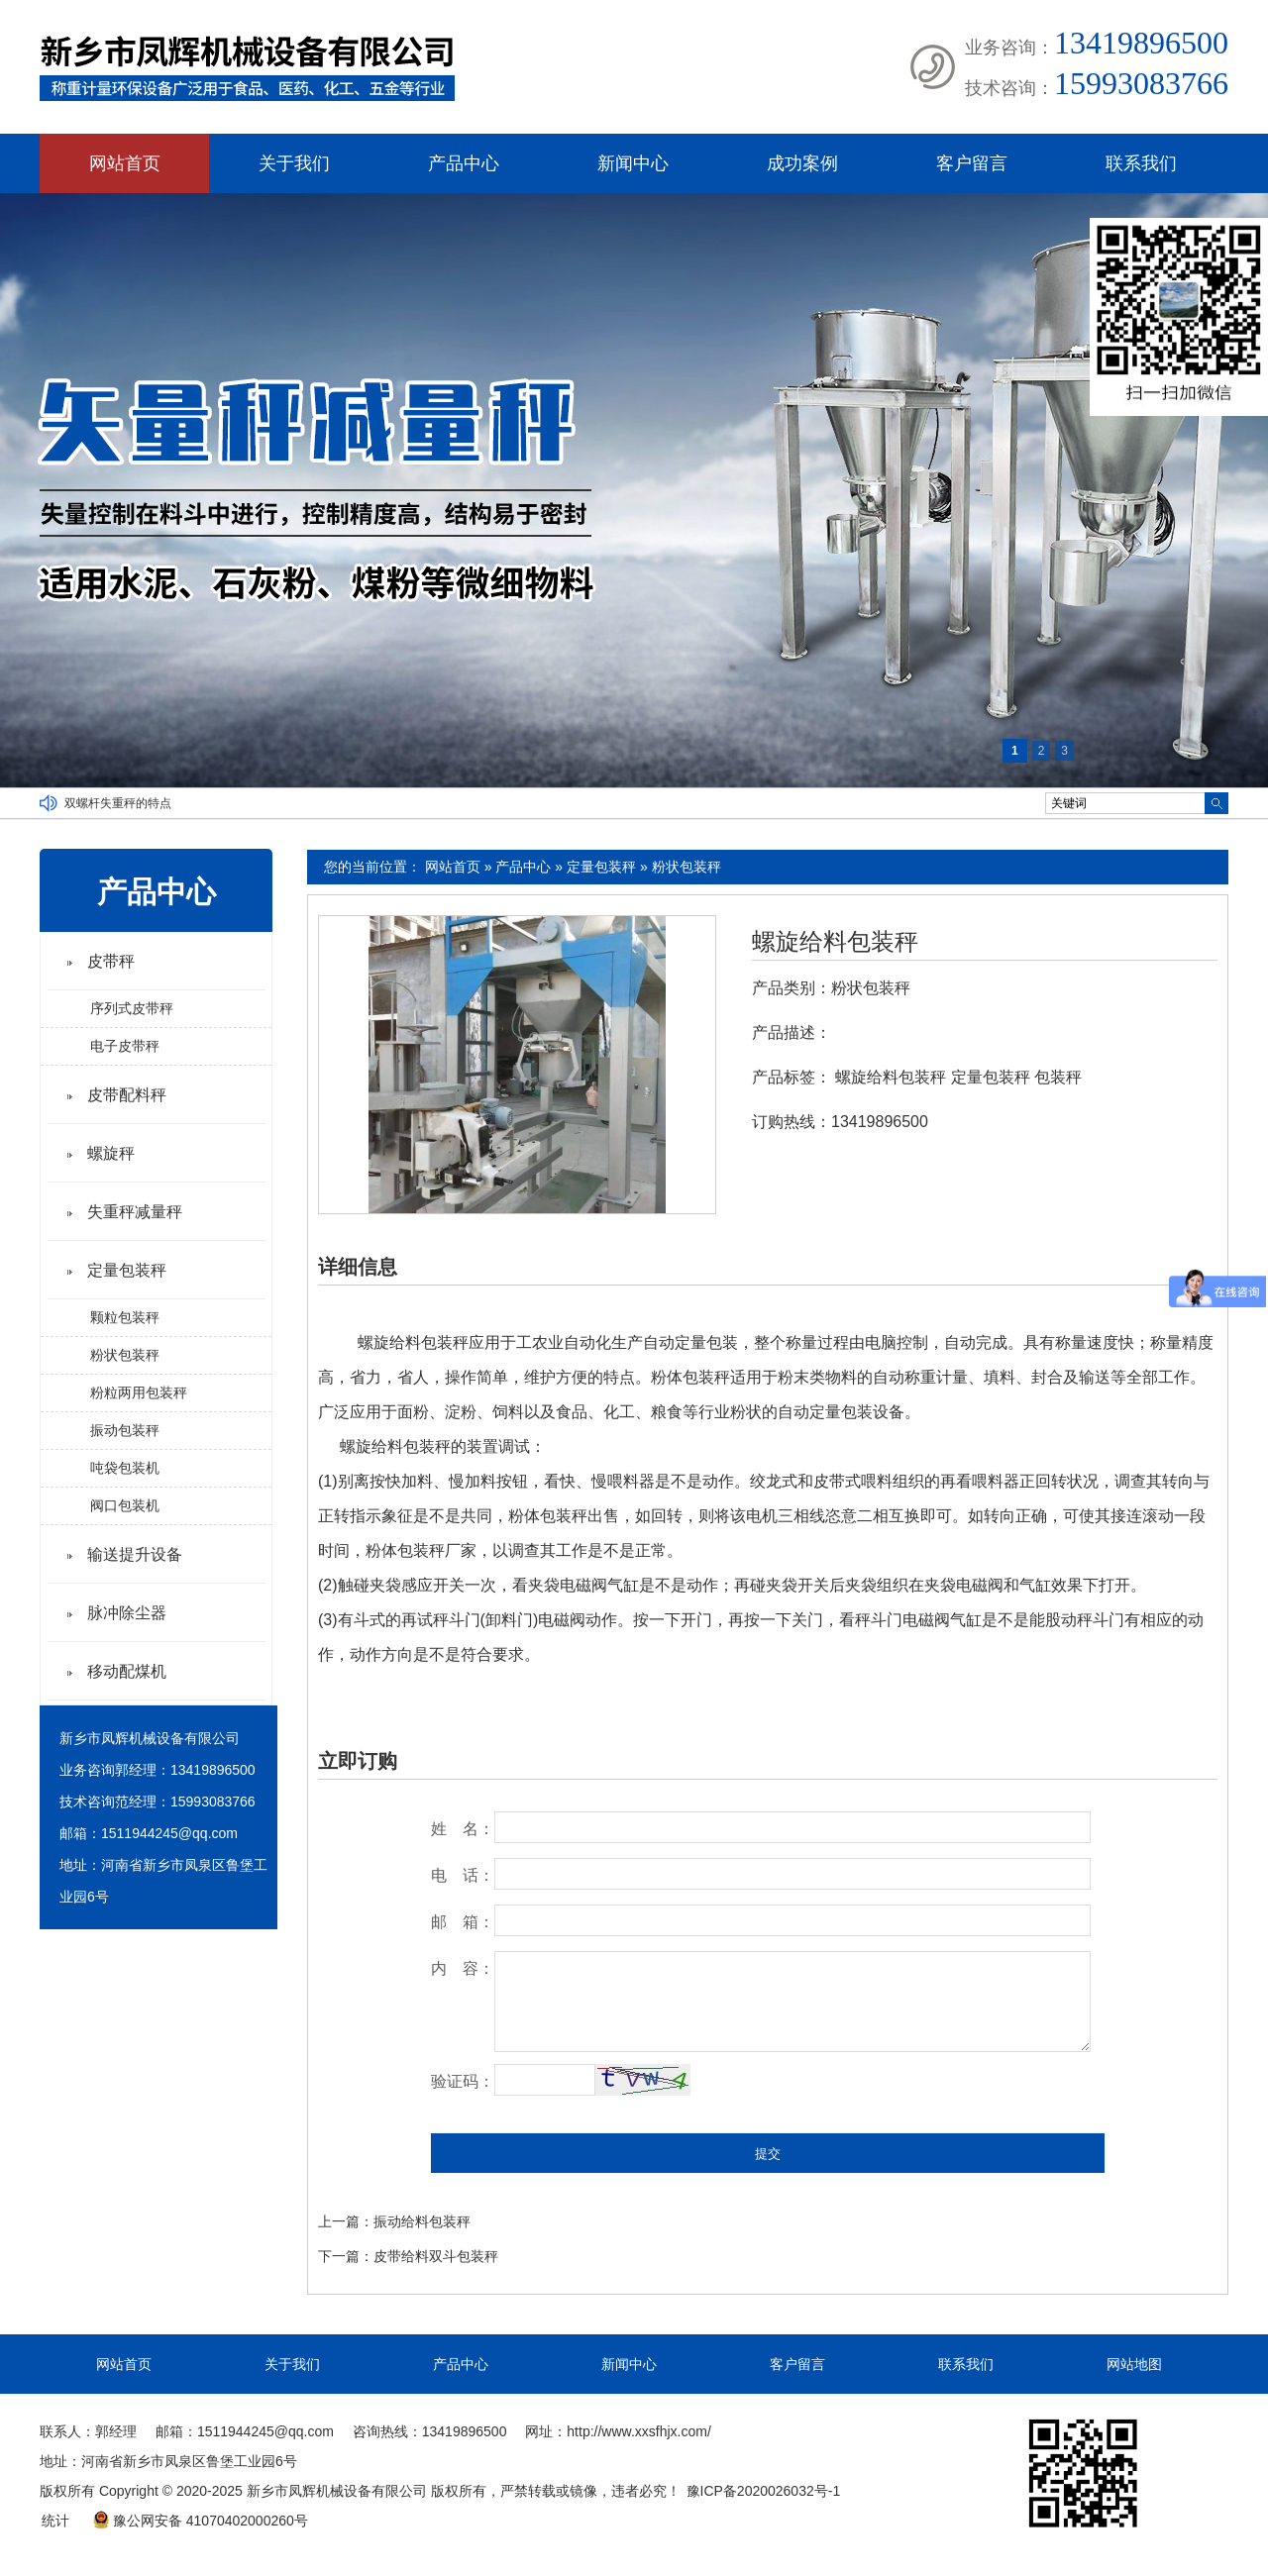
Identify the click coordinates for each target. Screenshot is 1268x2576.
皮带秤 (111, 961)
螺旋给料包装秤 (835, 942)
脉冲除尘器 (126, 1612)
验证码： (462, 2081)
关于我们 (294, 163)
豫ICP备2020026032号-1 (764, 2491)
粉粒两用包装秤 (138, 1392)
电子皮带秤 (124, 1046)
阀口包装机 (124, 1505)
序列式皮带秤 (131, 1008)
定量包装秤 (601, 867)
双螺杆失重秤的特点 (117, 803)
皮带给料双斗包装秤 (435, 2256)
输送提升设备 (134, 1554)
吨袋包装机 (124, 1468)
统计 (55, 2520)
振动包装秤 (124, 1430)
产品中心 (463, 163)
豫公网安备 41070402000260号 (200, 2520)
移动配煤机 (126, 1671)
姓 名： (462, 1828)
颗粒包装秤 (124, 1317)
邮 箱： (462, 1921)
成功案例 (802, 163)
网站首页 (124, 163)
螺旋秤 (111, 1153)
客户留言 (971, 163)
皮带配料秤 (126, 1094)
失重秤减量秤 (134, 1211)
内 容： (462, 1968)
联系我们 (1141, 163)
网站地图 (1134, 2364)
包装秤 (1058, 1077)
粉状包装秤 (686, 867)
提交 (768, 2153)
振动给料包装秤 (422, 2221)
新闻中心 (633, 163)
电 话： (462, 1875)
